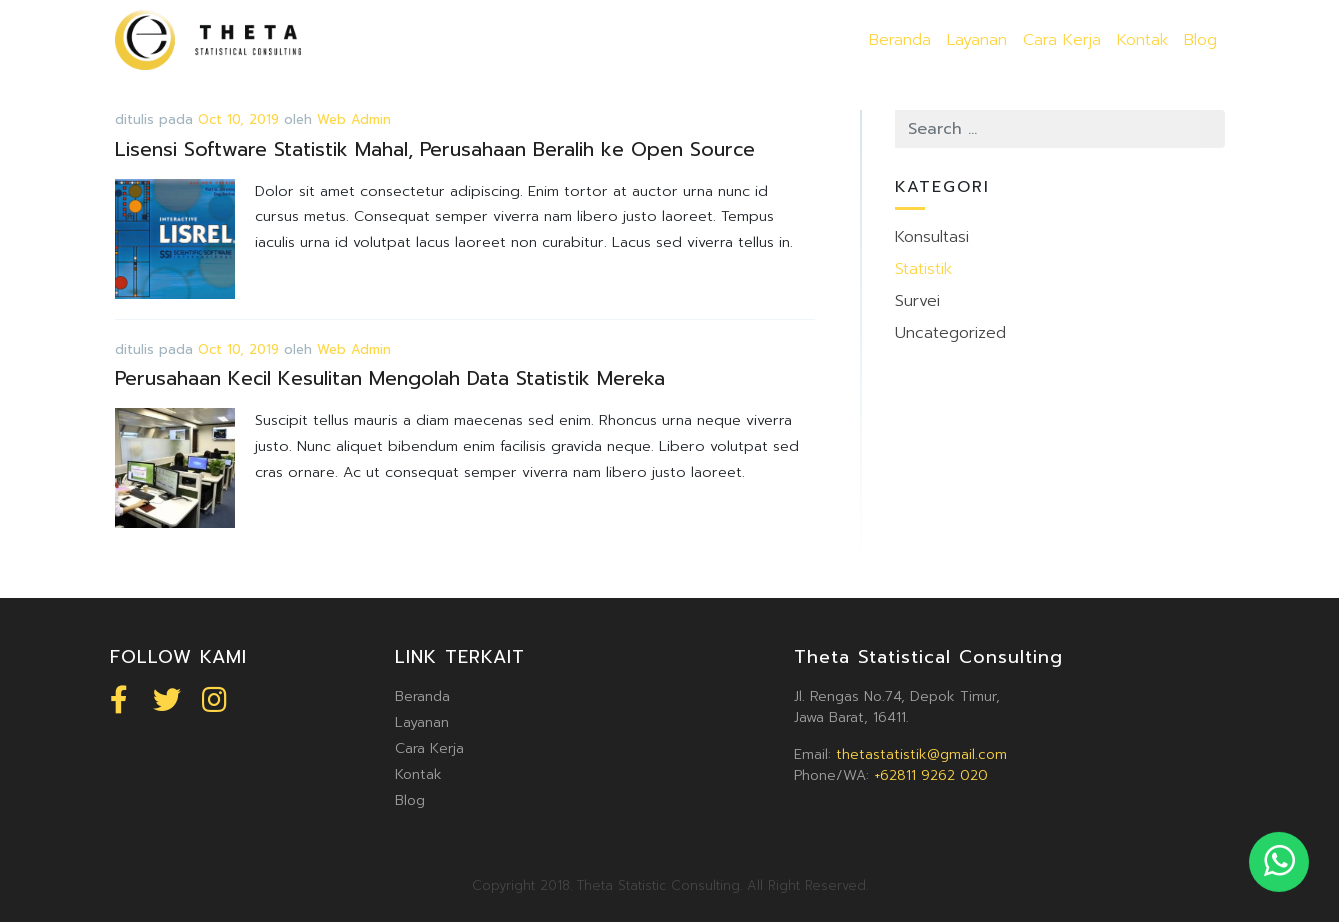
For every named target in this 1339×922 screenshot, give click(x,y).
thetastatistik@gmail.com (921, 754)
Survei (917, 301)
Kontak (1142, 40)
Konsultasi (932, 237)
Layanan (977, 40)
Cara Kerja (1062, 40)
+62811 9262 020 (931, 775)
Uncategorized (950, 333)
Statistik (923, 269)
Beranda (900, 40)
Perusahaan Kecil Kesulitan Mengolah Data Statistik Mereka (390, 378)
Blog (1200, 40)
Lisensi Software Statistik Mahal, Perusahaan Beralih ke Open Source (435, 149)
